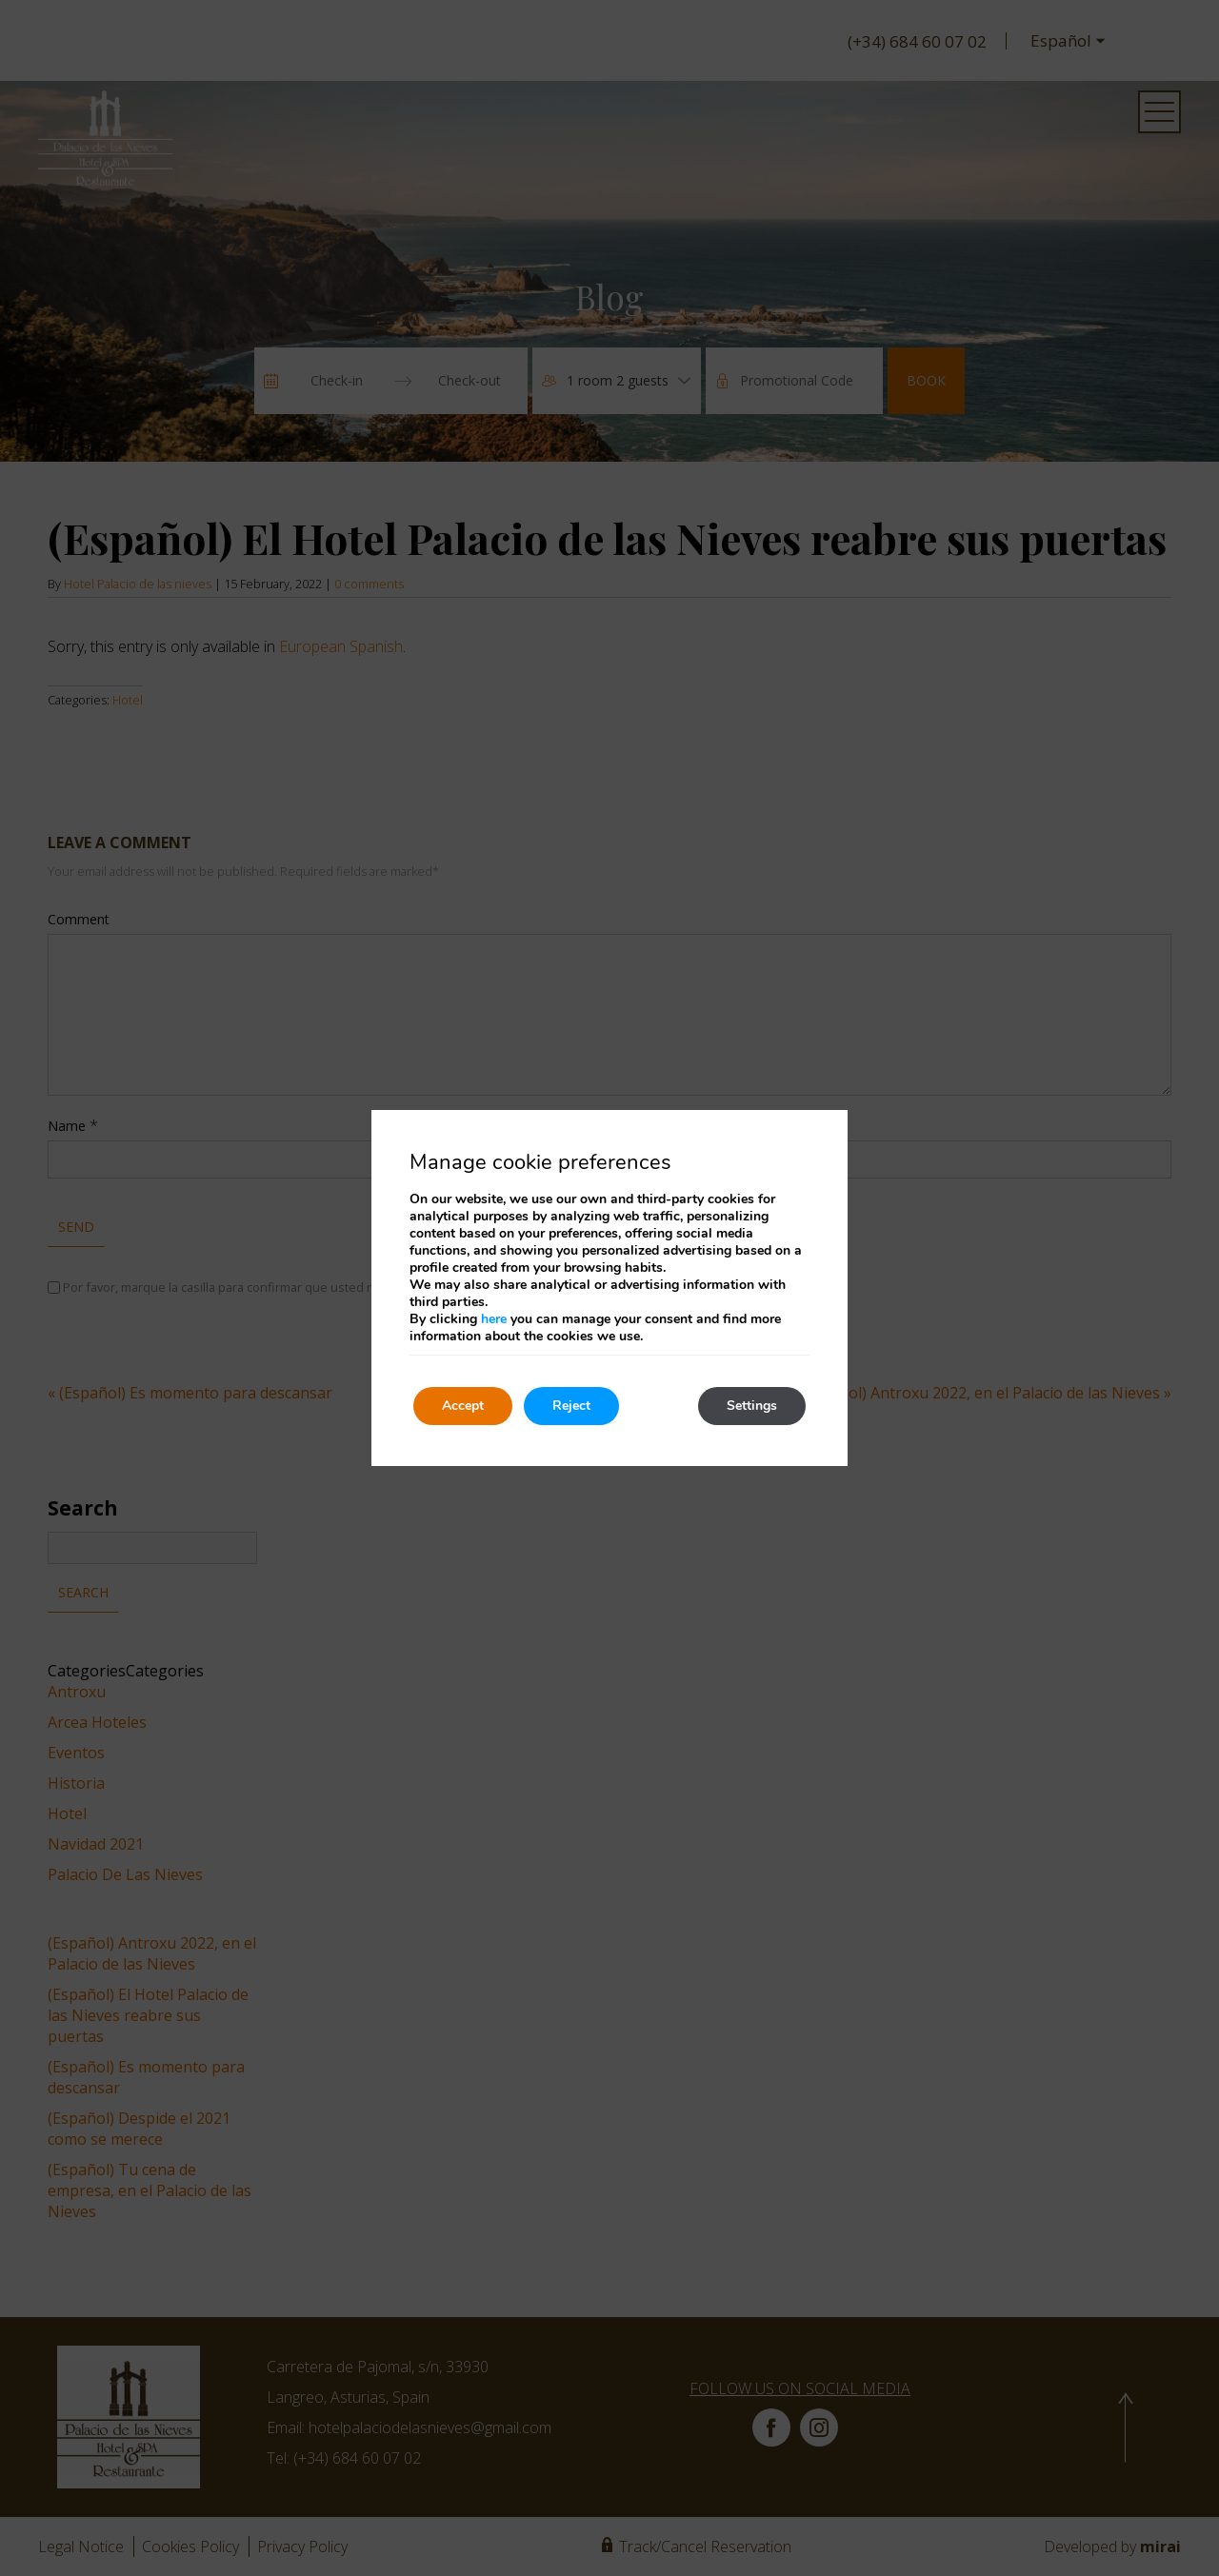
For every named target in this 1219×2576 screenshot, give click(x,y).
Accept (463, 1406)
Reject (571, 1406)
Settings (752, 1406)
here (494, 1319)
